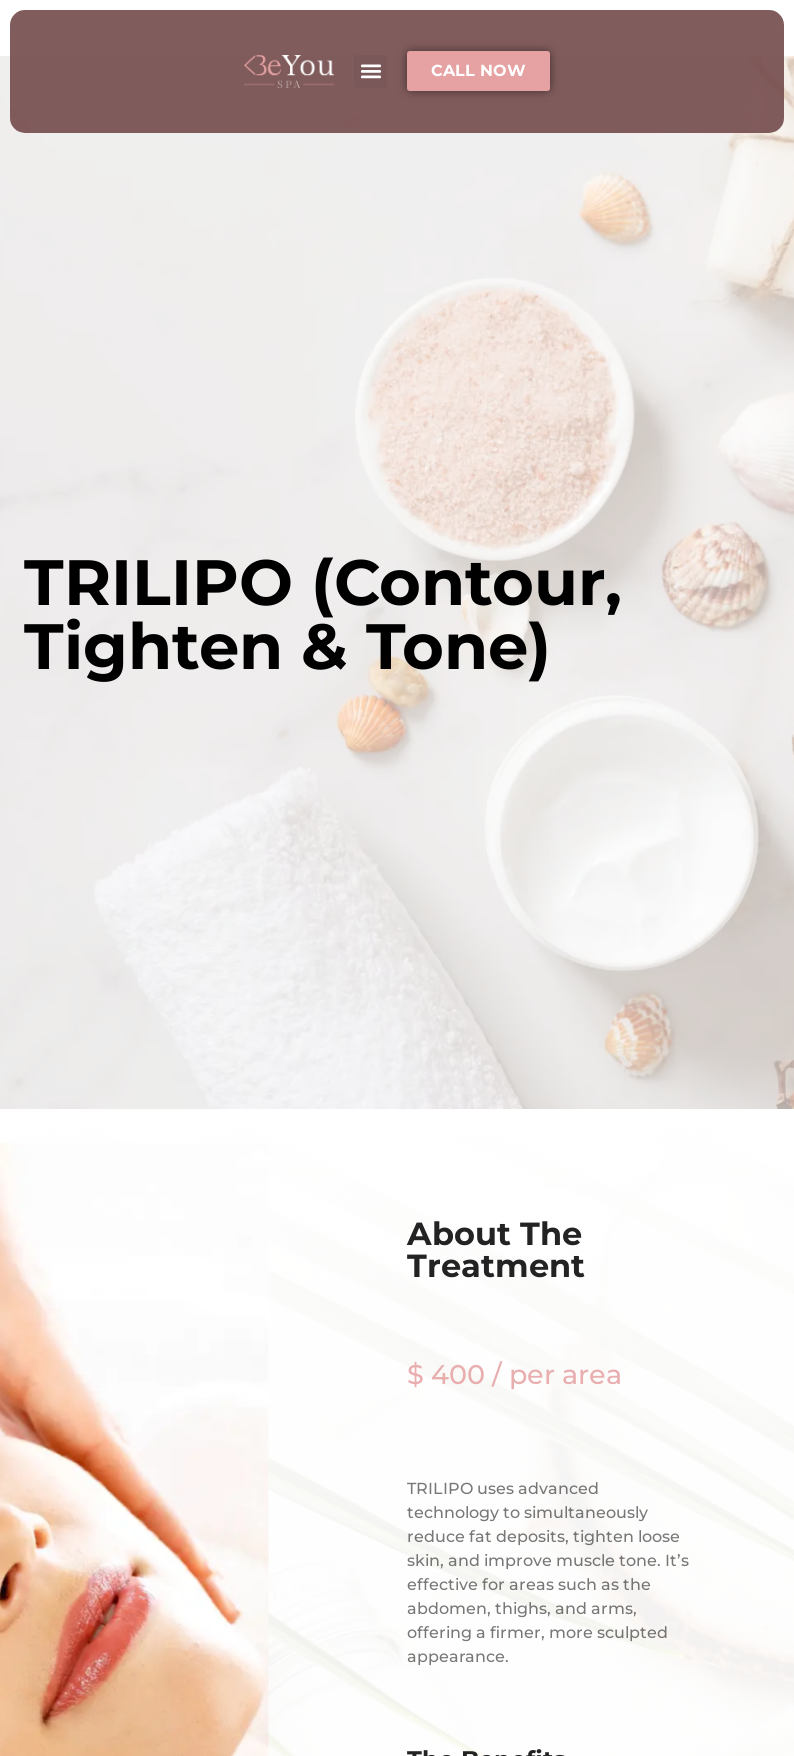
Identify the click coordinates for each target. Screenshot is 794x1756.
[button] (370, 71)
